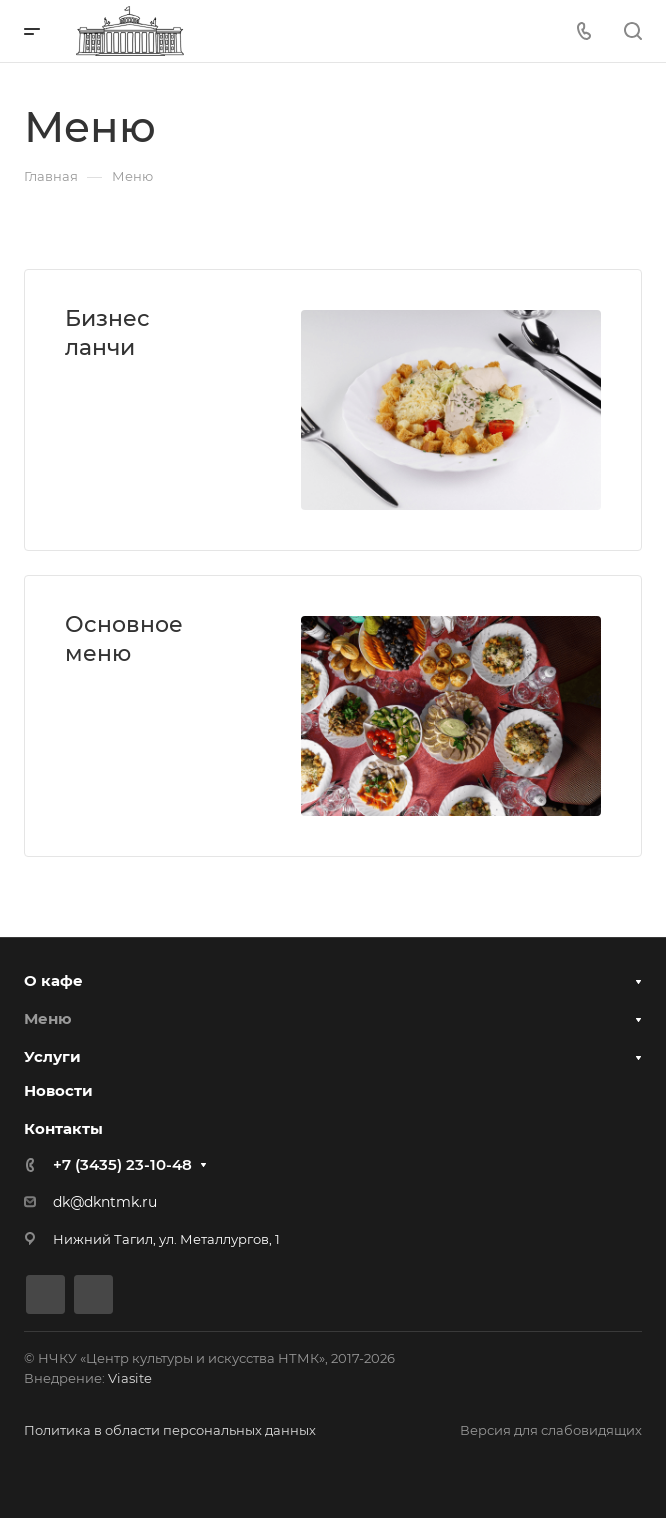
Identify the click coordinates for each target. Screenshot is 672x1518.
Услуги (52, 1056)
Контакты (63, 1128)
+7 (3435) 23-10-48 (122, 1164)
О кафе (53, 980)
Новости (58, 1090)
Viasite (130, 1378)
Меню (48, 1018)
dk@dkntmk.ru (105, 1202)
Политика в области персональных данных (170, 1430)
